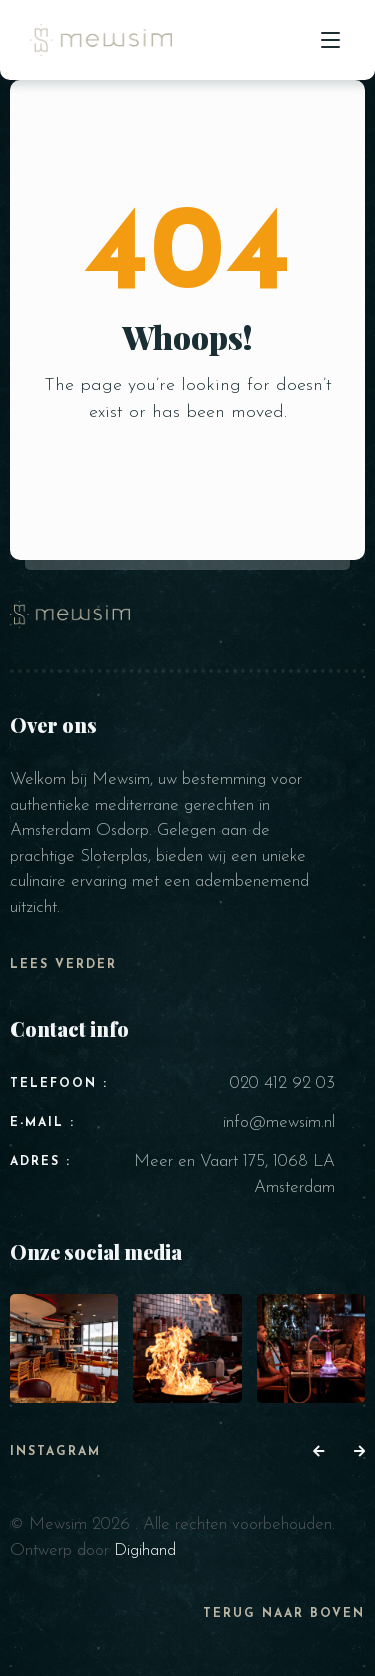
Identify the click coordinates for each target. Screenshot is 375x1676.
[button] (318, 1453)
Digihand (145, 1550)
